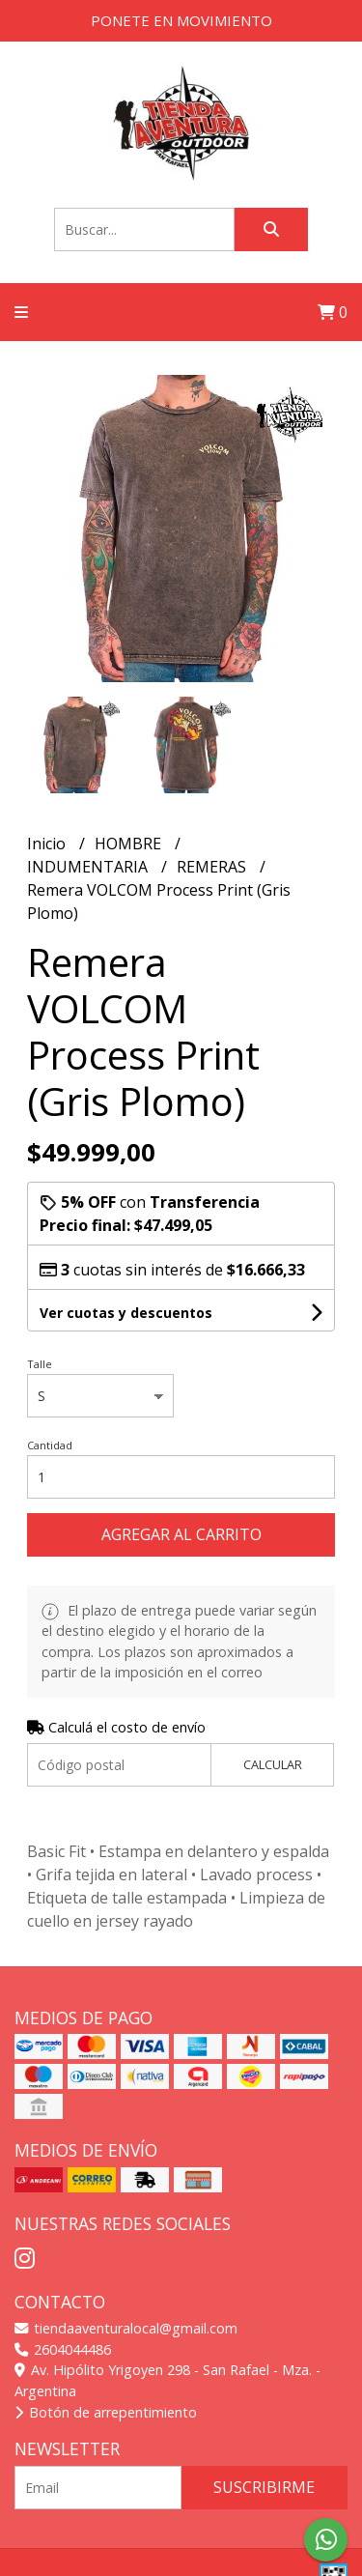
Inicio (48, 843)
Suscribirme (264, 2487)
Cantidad (49, 1445)
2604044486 (62, 2349)
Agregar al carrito (181, 1534)
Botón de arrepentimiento (105, 2412)
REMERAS (213, 866)
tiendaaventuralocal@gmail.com (125, 2328)
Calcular (272, 1764)
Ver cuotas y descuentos (126, 1312)
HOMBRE (130, 843)
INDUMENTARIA (89, 866)
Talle (39, 1364)
